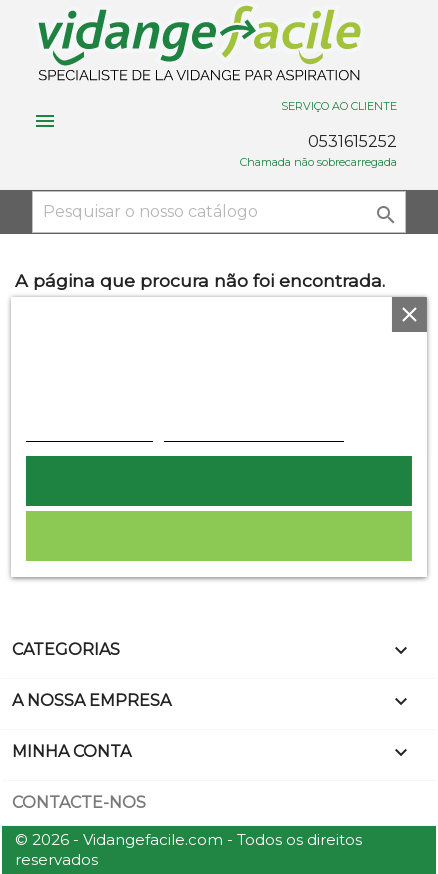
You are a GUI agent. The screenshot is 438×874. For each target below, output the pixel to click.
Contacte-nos (79, 802)
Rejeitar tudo (219, 536)
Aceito (219, 481)
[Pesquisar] (219, 212)
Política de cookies (89, 431)
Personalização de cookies (254, 431)
